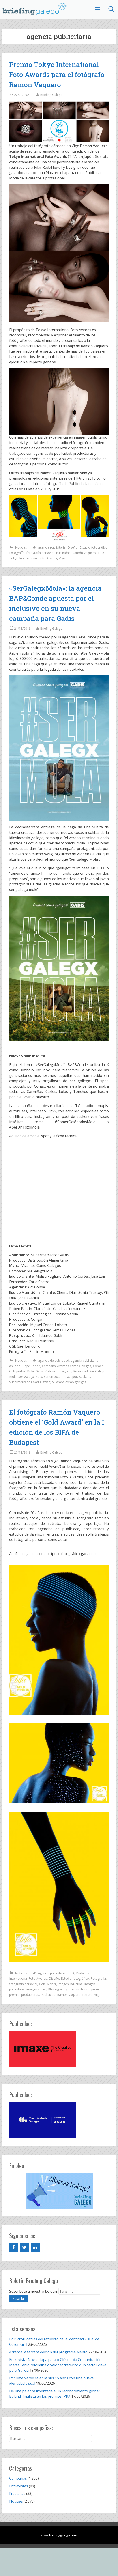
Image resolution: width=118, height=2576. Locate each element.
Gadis (40, 1371)
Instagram (64, 1371)
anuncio (15, 1366)
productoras (30, 1994)
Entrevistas (18, 2485)
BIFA (70, 1973)
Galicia (50, 1371)
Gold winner (47, 1984)
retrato (87, 1994)
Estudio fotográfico (93, 547)
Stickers (84, 1376)
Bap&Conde (31, 1366)
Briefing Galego (51, 95)
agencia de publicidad (53, 1360)
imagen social (36, 1989)
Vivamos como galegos (69, 1382)
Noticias (21, 547)
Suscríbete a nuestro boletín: (33, 2291)
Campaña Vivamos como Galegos (66, 1366)
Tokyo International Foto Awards (33, 558)
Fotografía (16, 553)
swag (46, 1382)
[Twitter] (24, 2247)
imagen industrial (70, 1984)
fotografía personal (40, 553)
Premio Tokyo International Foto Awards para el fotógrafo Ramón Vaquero (56, 74)
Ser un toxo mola (56, 1376)
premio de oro (79, 1989)
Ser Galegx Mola (30, 1376)
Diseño (72, 547)
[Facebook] (13, 2247)
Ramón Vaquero (84, 553)
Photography (57, 1989)
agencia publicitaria (52, 547)
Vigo (62, 558)
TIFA (101, 553)
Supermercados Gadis (25, 1382)
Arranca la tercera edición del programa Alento (48, 2352)
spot (74, 1376)
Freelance (17, 2493)
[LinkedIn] (35, 2247)
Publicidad (63, 553)
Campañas (18, 2478)
